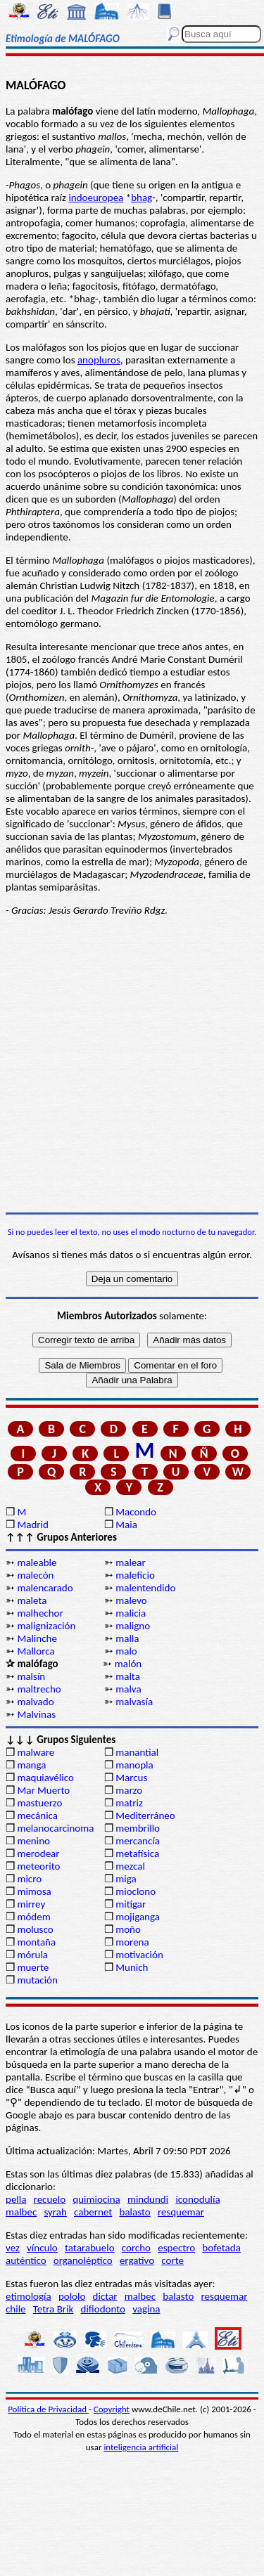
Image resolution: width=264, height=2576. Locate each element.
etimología (28, 2296)
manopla (134, 1765)
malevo (131, 1600)
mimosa (34, 1891)
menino (33, 1840)
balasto (135, 2212)
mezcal (130, 1866)
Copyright (112, 2409)
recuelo (50, 2199)
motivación (139, 1954)
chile (16, 2309)
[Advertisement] (132, 1064)
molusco (35, 1929)
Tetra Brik (53, 2309)
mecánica (37, 1815)
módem (33, 1916)
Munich (131, 1967)
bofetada (221, 2247)
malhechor (40, 1613)
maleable (36, 1562)
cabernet (93, 2212)
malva (128, 1689)
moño (128, 1929)
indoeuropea (95, 197)
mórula (32, 1954)
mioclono (135, 1891)
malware (35, 1752)
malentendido (145, 1587)
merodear (38, 1853)
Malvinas (36, 1714)
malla (127, 1638)
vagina (146, 2309)
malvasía (134, 1701)
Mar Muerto (43, 1790)
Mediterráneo (145, 1815)
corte (172, 2260)
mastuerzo (39, 1803)
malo (126, 1651)
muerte (33, 1967)
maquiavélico (45, 1777)
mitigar (130, 1904)
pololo (72, 2296)
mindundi (147, 2199)
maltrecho (39, 1689)
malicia (130, 1613)
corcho (136, 2247)
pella (16, 2199)
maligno (132, 1625)
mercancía (137, 1840)
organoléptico (83, 2260)
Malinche (36, 1638)
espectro (176, 2247)
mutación (37, 1980)
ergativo (137, 2260)
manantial (136, 1752)
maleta (31, 1600)
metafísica (137, 1853)
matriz (129, 1803)
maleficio (135, 1575)
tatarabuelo (90, 2247)
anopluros (98, 360)
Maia (126, 1524)
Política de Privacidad (48, 2409)
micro (29, 1878)
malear (130, 1562)
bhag (141, 197)
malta (127, 1676)
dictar (105, 2296)
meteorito (38, 1866)
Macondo (135, 1512)
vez (13, 2247)
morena (132, 1942)
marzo (128, 1790)
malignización (46, 1625)
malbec (21, 2212)
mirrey (31, 1904)
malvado (35, 1701)
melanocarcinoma (55, 1828)
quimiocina (96, 2199)
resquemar (181, 2212)
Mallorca (35, 1651)
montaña (36, 1942)
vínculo (42, 2247)
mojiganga (137, 1916)
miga (125, 1878)
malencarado (45, 1587)
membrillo (137, 1828)
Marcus (131, 1777)
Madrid (32, 1524)
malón (128, 1663)
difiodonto (103, 2309)
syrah (55, 2212)
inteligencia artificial (140, 2447)
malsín (31, 1676)
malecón (35, 1575)
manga (31, 1765)
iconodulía (197, 2199)
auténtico (26, 2260)
